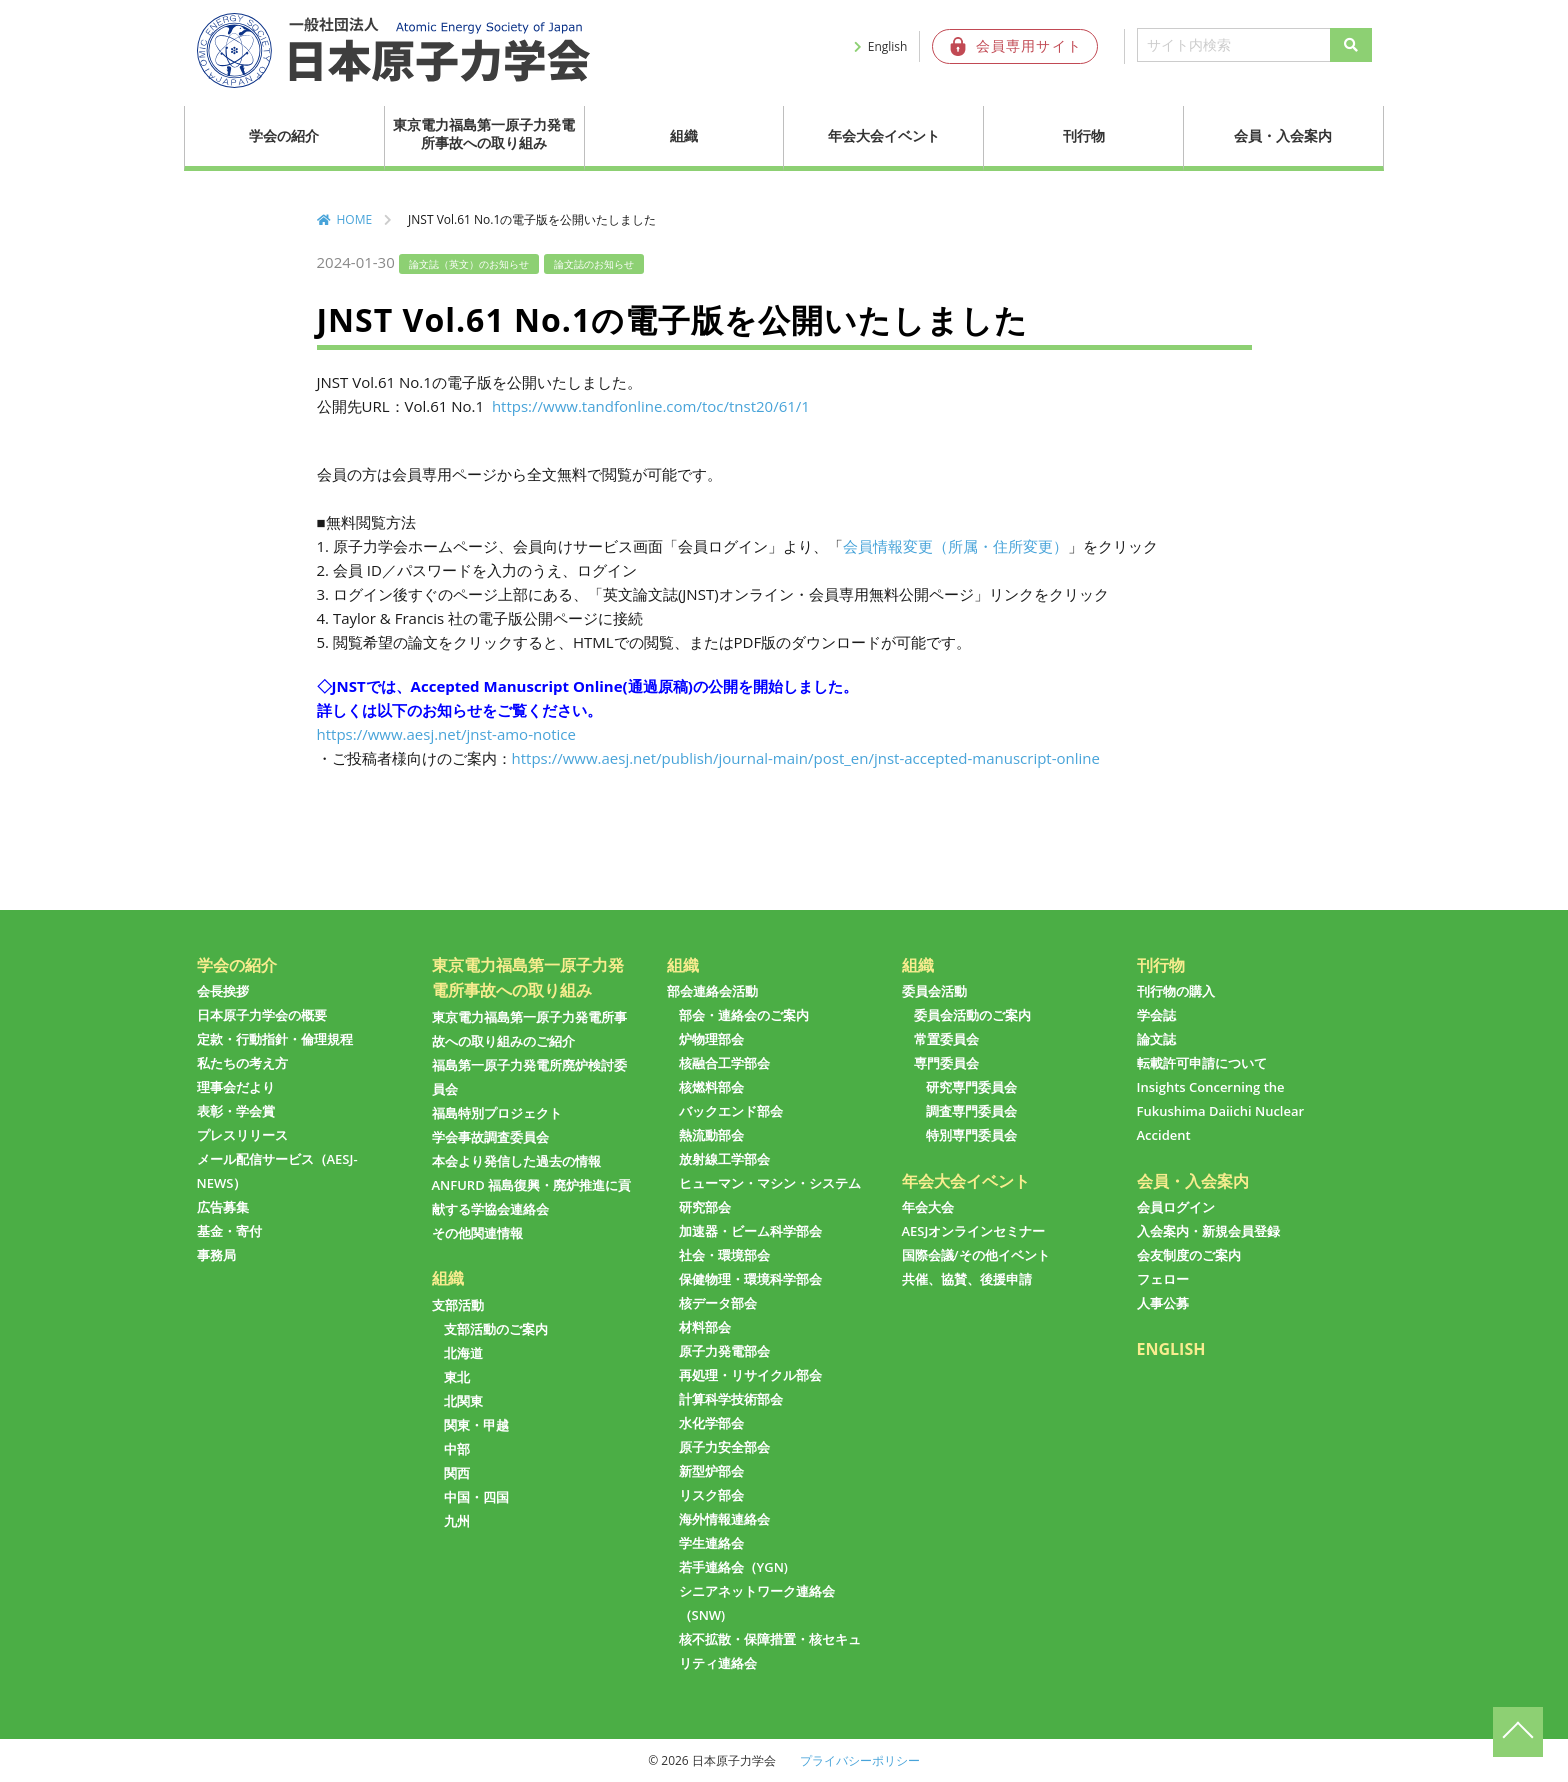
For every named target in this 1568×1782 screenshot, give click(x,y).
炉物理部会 (711, 1039)
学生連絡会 (711, 1543)
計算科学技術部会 (731, 1399)
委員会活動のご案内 (972, 1015)
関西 (457, 1473)
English (888, 46)
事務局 (216, 1255)
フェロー (1163, 1279)
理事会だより (236, 1087)
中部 (457, 1449)
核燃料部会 (711, 1087)
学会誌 (1156, 1015)
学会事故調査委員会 (490, 1137)
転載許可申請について (1202, 1063)
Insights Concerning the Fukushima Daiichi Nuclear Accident (1221, 1111)
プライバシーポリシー (860, 1760)
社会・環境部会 (724, 1255)
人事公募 (1163, 1303)
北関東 (463, 1401)
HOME (355, 219)
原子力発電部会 (724, 1351)
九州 (457, 1521)
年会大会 (928, 1207)
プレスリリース (242, 1135)
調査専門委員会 (971, 1111)
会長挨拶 (223, 991)
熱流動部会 (711, 1135)
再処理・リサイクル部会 (750, 1375)
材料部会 (705, 1327)
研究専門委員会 (971, 1087)
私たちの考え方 (242, 1063)
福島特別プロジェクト (497, 1113)
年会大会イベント (884, 135)
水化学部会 (711, 1423)
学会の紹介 (284, 135)
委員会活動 (934, 991)
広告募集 (223, 1207)
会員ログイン (1176, 1207)
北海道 (463, 1353)
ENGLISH (1171, 1349)
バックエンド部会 (731, 1111)
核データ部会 (718, 1303)
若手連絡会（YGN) (733, 1567)
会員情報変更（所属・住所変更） (955, 546)
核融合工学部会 (724, 1063)
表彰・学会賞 (236, 1111)
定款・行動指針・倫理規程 (275, 1039)
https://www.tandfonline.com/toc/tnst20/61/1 (649, 406)
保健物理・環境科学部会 (750, 1279)
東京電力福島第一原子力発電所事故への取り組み (484, 133)
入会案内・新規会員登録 (1208, 1231)
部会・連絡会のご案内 (744, 1015)
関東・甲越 (476, 1425)
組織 (684, 135)
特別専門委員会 (971, 1135)
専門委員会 (946, 1063)
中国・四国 (476, 1497)
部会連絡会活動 (712, 991)
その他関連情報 (477, 1233)
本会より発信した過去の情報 (516, 1161)
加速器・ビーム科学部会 (750, 1231)
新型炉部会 (711, 1471)
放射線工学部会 (724, 1159)
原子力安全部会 (724, 1447)
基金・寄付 (229, 1231)
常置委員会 (946, 1039)
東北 (457, 1377)
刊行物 (1084, 135)
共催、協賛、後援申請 (967, 1279)
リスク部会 (711, 1495)
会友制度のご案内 (1189, 1255)
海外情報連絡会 (724, 1519)
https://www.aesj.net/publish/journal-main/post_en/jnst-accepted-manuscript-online (806, 758)
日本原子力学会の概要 (262, 1015)
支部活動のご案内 (496, 1329)
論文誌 (1156, 1039)
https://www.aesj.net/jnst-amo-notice (446, 734)
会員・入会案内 (1283, 135)
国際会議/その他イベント (976, 1255)
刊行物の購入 (1176, 991)
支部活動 (458, 1305)
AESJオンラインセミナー (974, 1231)
